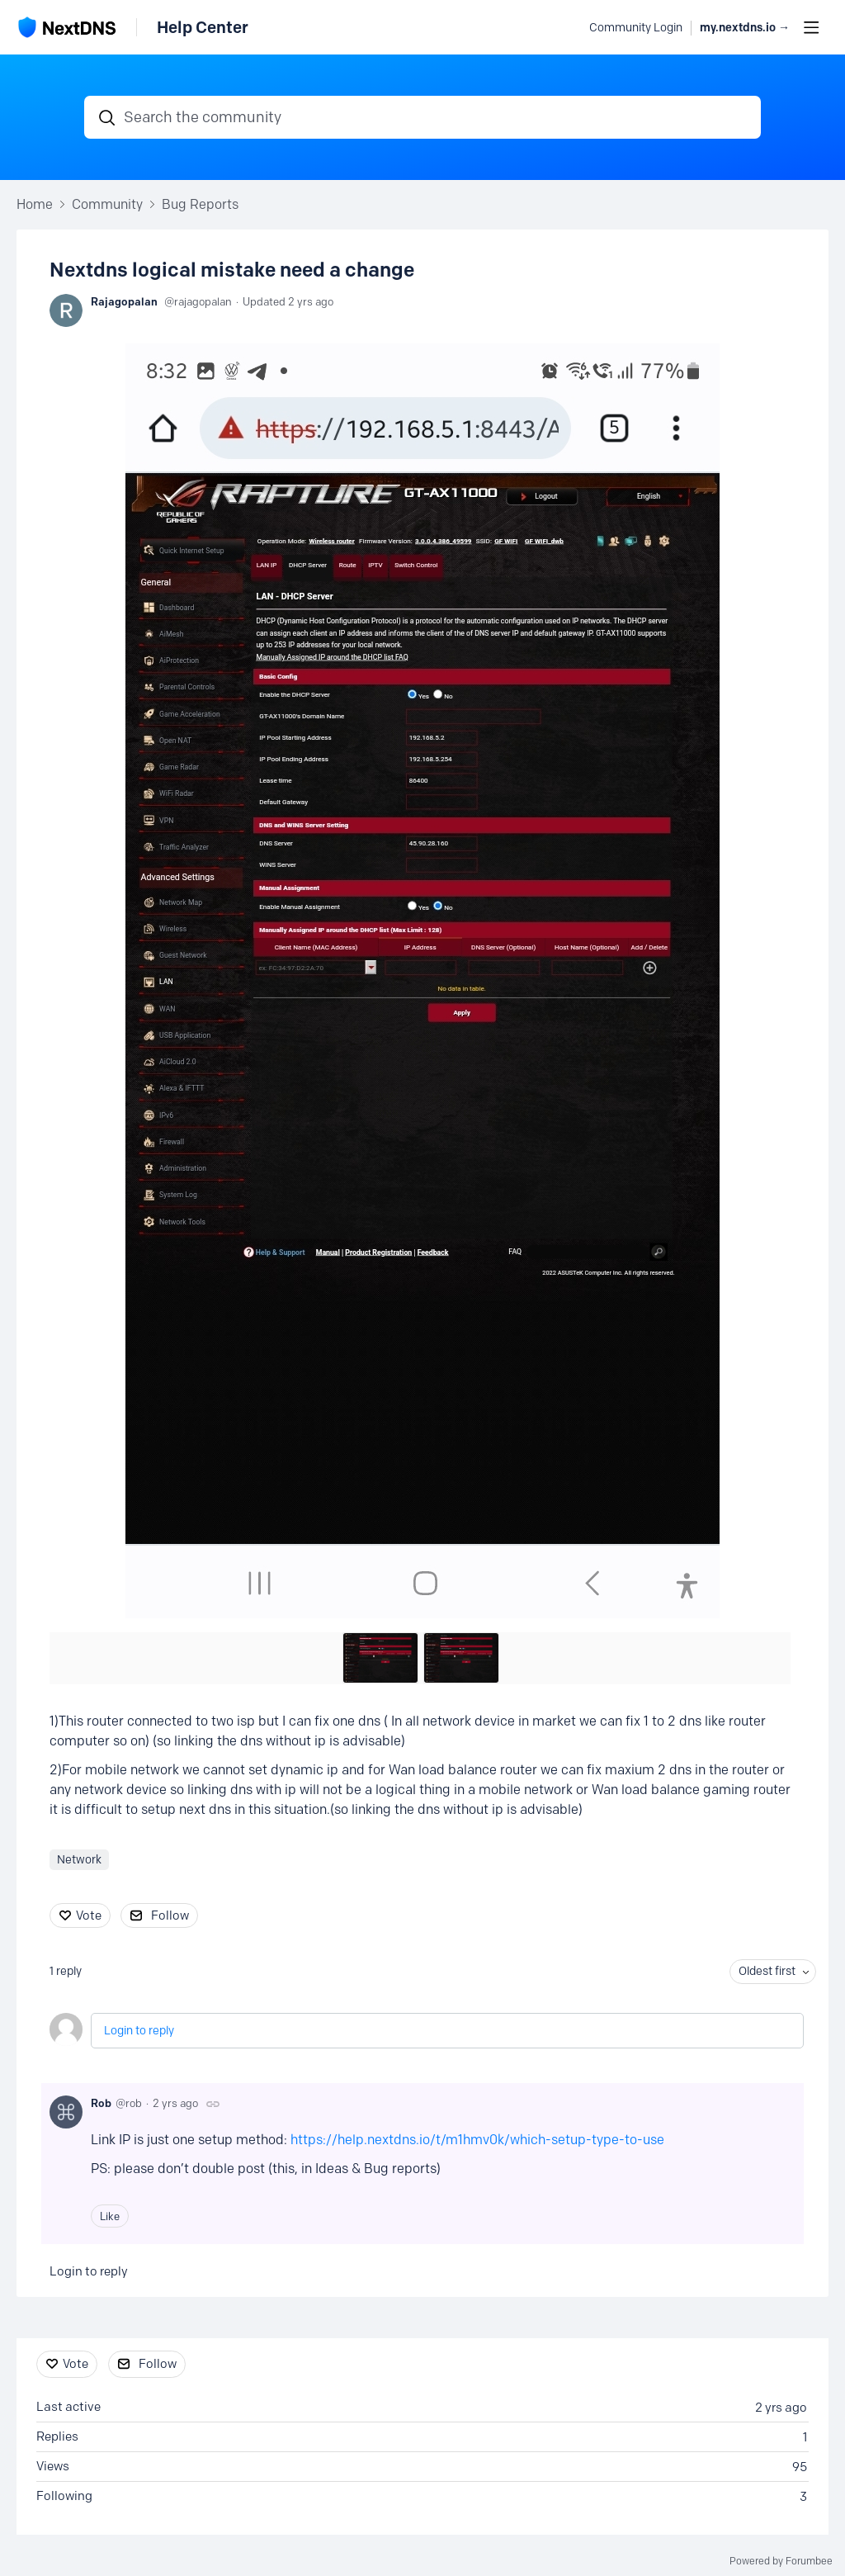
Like (110, 2216)
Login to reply (139, 2031)
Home (35, 204)
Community (107, 204)
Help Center (202, 27)
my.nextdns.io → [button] (745, 28)
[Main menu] (811, 27)
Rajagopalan (124, 301)
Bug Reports (200, 204)
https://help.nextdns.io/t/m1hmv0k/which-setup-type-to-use (477, 2139)
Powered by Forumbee (781, 2561)
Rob (101, 2103)
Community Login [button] (635, 28)
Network (79, 1860)
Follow (170, 1915)
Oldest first (767, 1971)
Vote (88, 1915)
